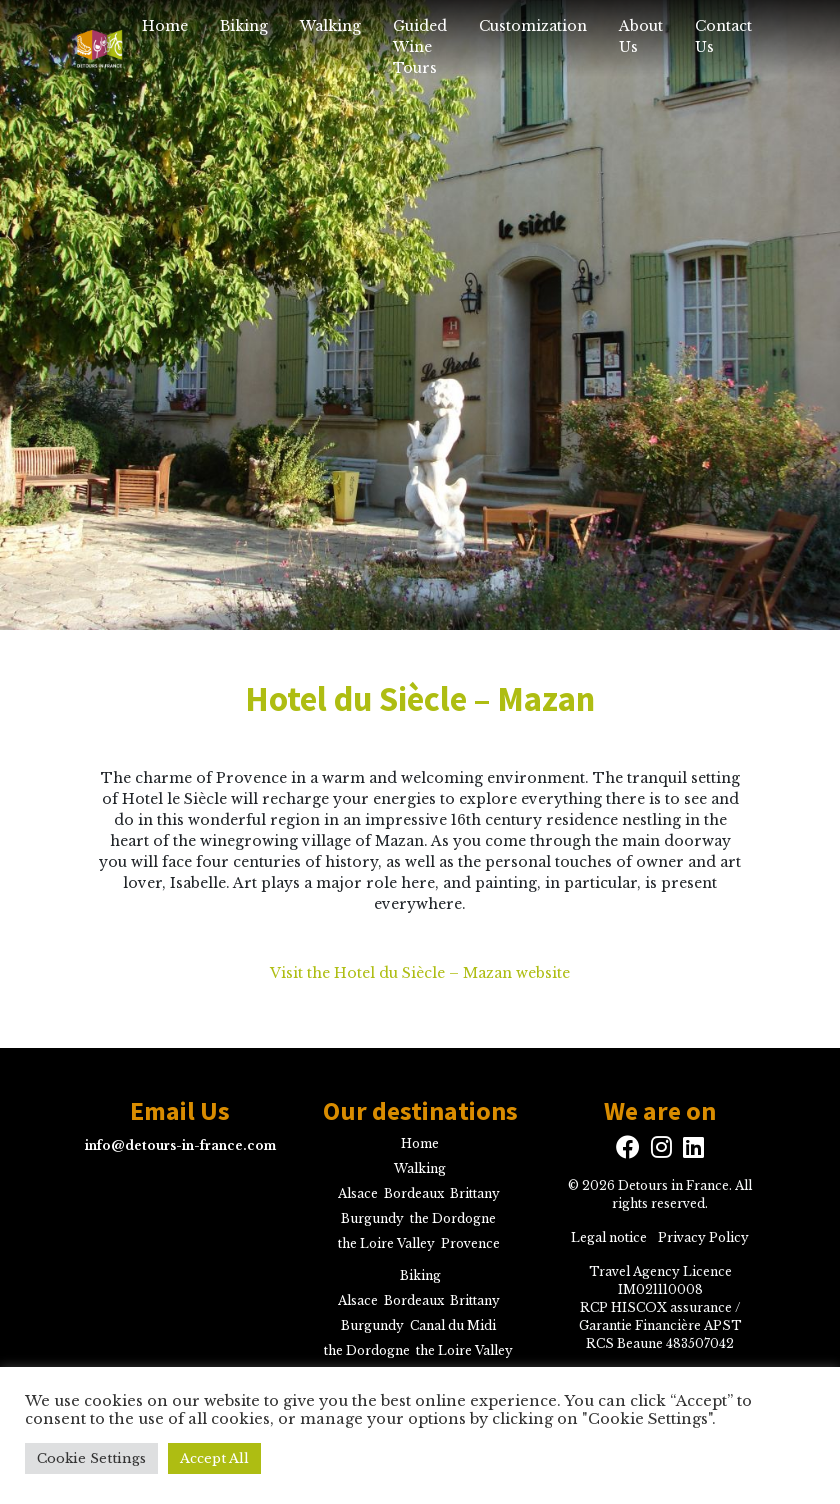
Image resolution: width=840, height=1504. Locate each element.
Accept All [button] (214, 1458)
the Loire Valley (386, 1243)
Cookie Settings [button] (91, 1458)
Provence (470, 1243)
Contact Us (723, 36)
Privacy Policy (703, 1237)
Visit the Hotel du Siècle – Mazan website (420, 973)
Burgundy (372, 1218)
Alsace (358, 1193)
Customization (533, 26)
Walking (330, 26)
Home (165, 26)
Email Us (180, 1111)
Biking (244, 26)
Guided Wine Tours (420, 47)
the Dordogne (453, 1218)
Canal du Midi (453, 1325)
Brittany (475, 1193)
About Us (641, 36)
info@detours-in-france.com (180, 1145)
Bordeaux (414, 1193)
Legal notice (609, 1237)
